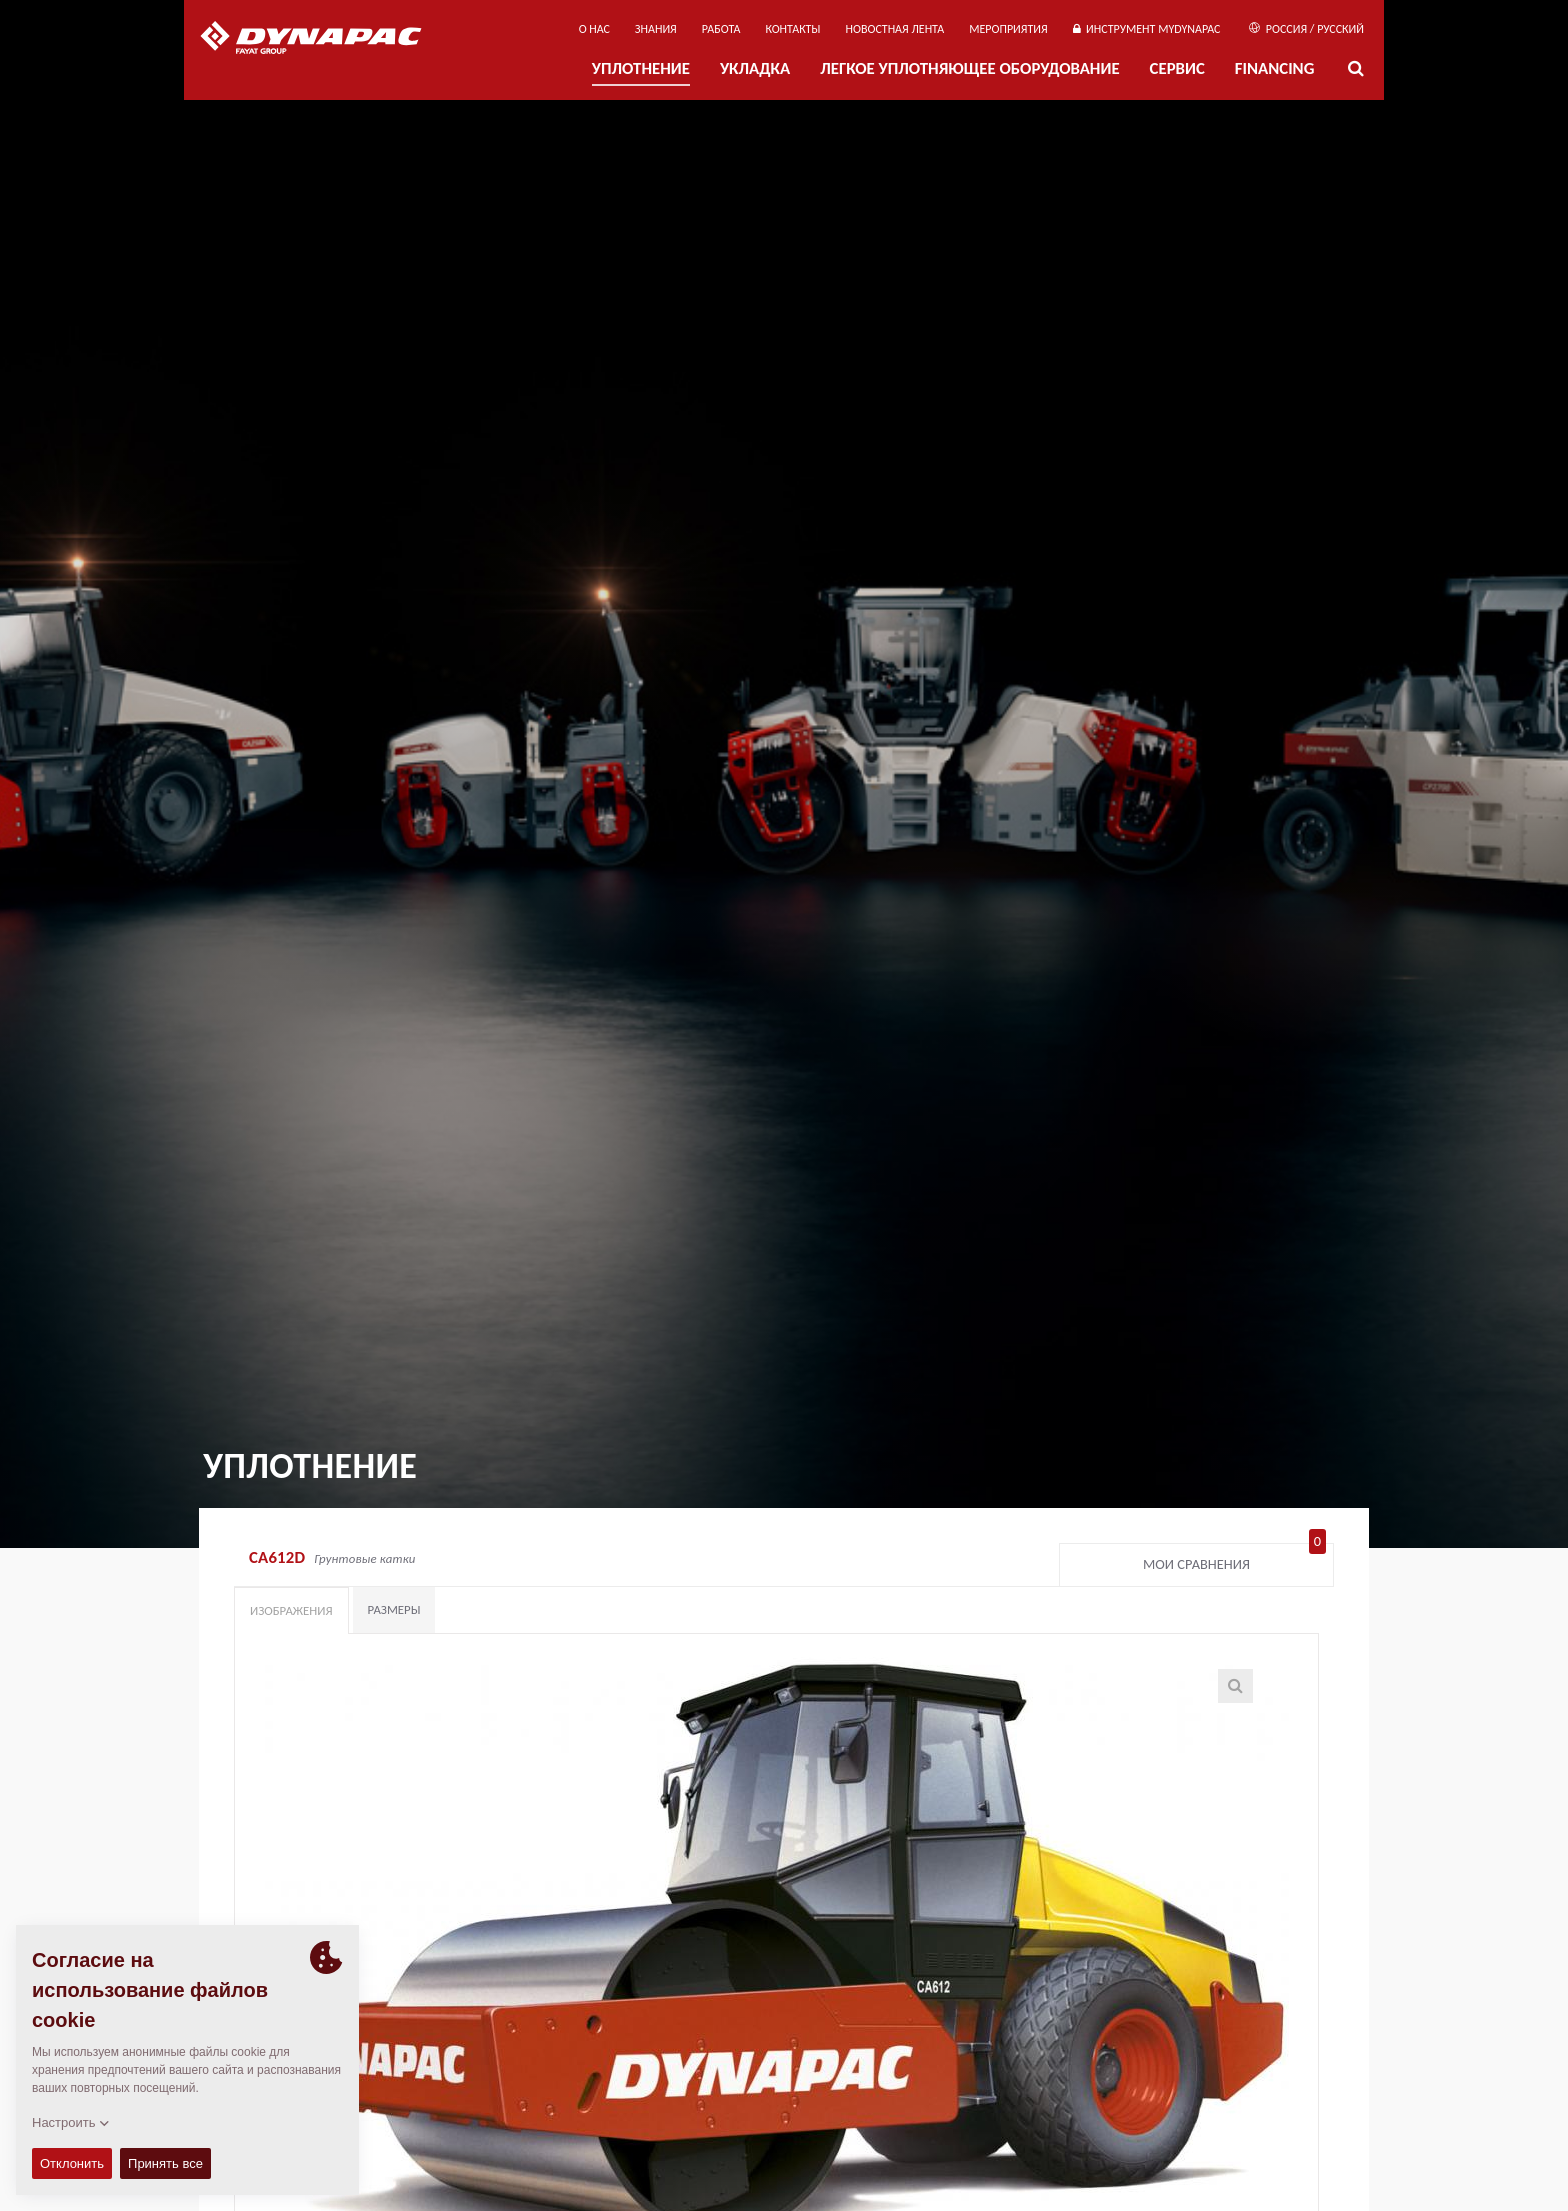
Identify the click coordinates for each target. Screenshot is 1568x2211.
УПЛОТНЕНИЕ (641, 68)
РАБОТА (721, 29)
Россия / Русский (1306, 29)
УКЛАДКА (755, 68)
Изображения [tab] (291, 1610)
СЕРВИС (1177, 68)
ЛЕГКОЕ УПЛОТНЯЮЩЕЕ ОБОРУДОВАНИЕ (969, 68)
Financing (1275, 68)
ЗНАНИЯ (656, 29)
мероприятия (1008, 29)
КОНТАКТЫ (792, 29)
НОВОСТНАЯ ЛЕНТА (895, 29)
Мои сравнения (1234, 1560)
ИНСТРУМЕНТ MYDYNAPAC (1147, 29)
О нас (594, 29)
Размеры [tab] (394, 1609)
